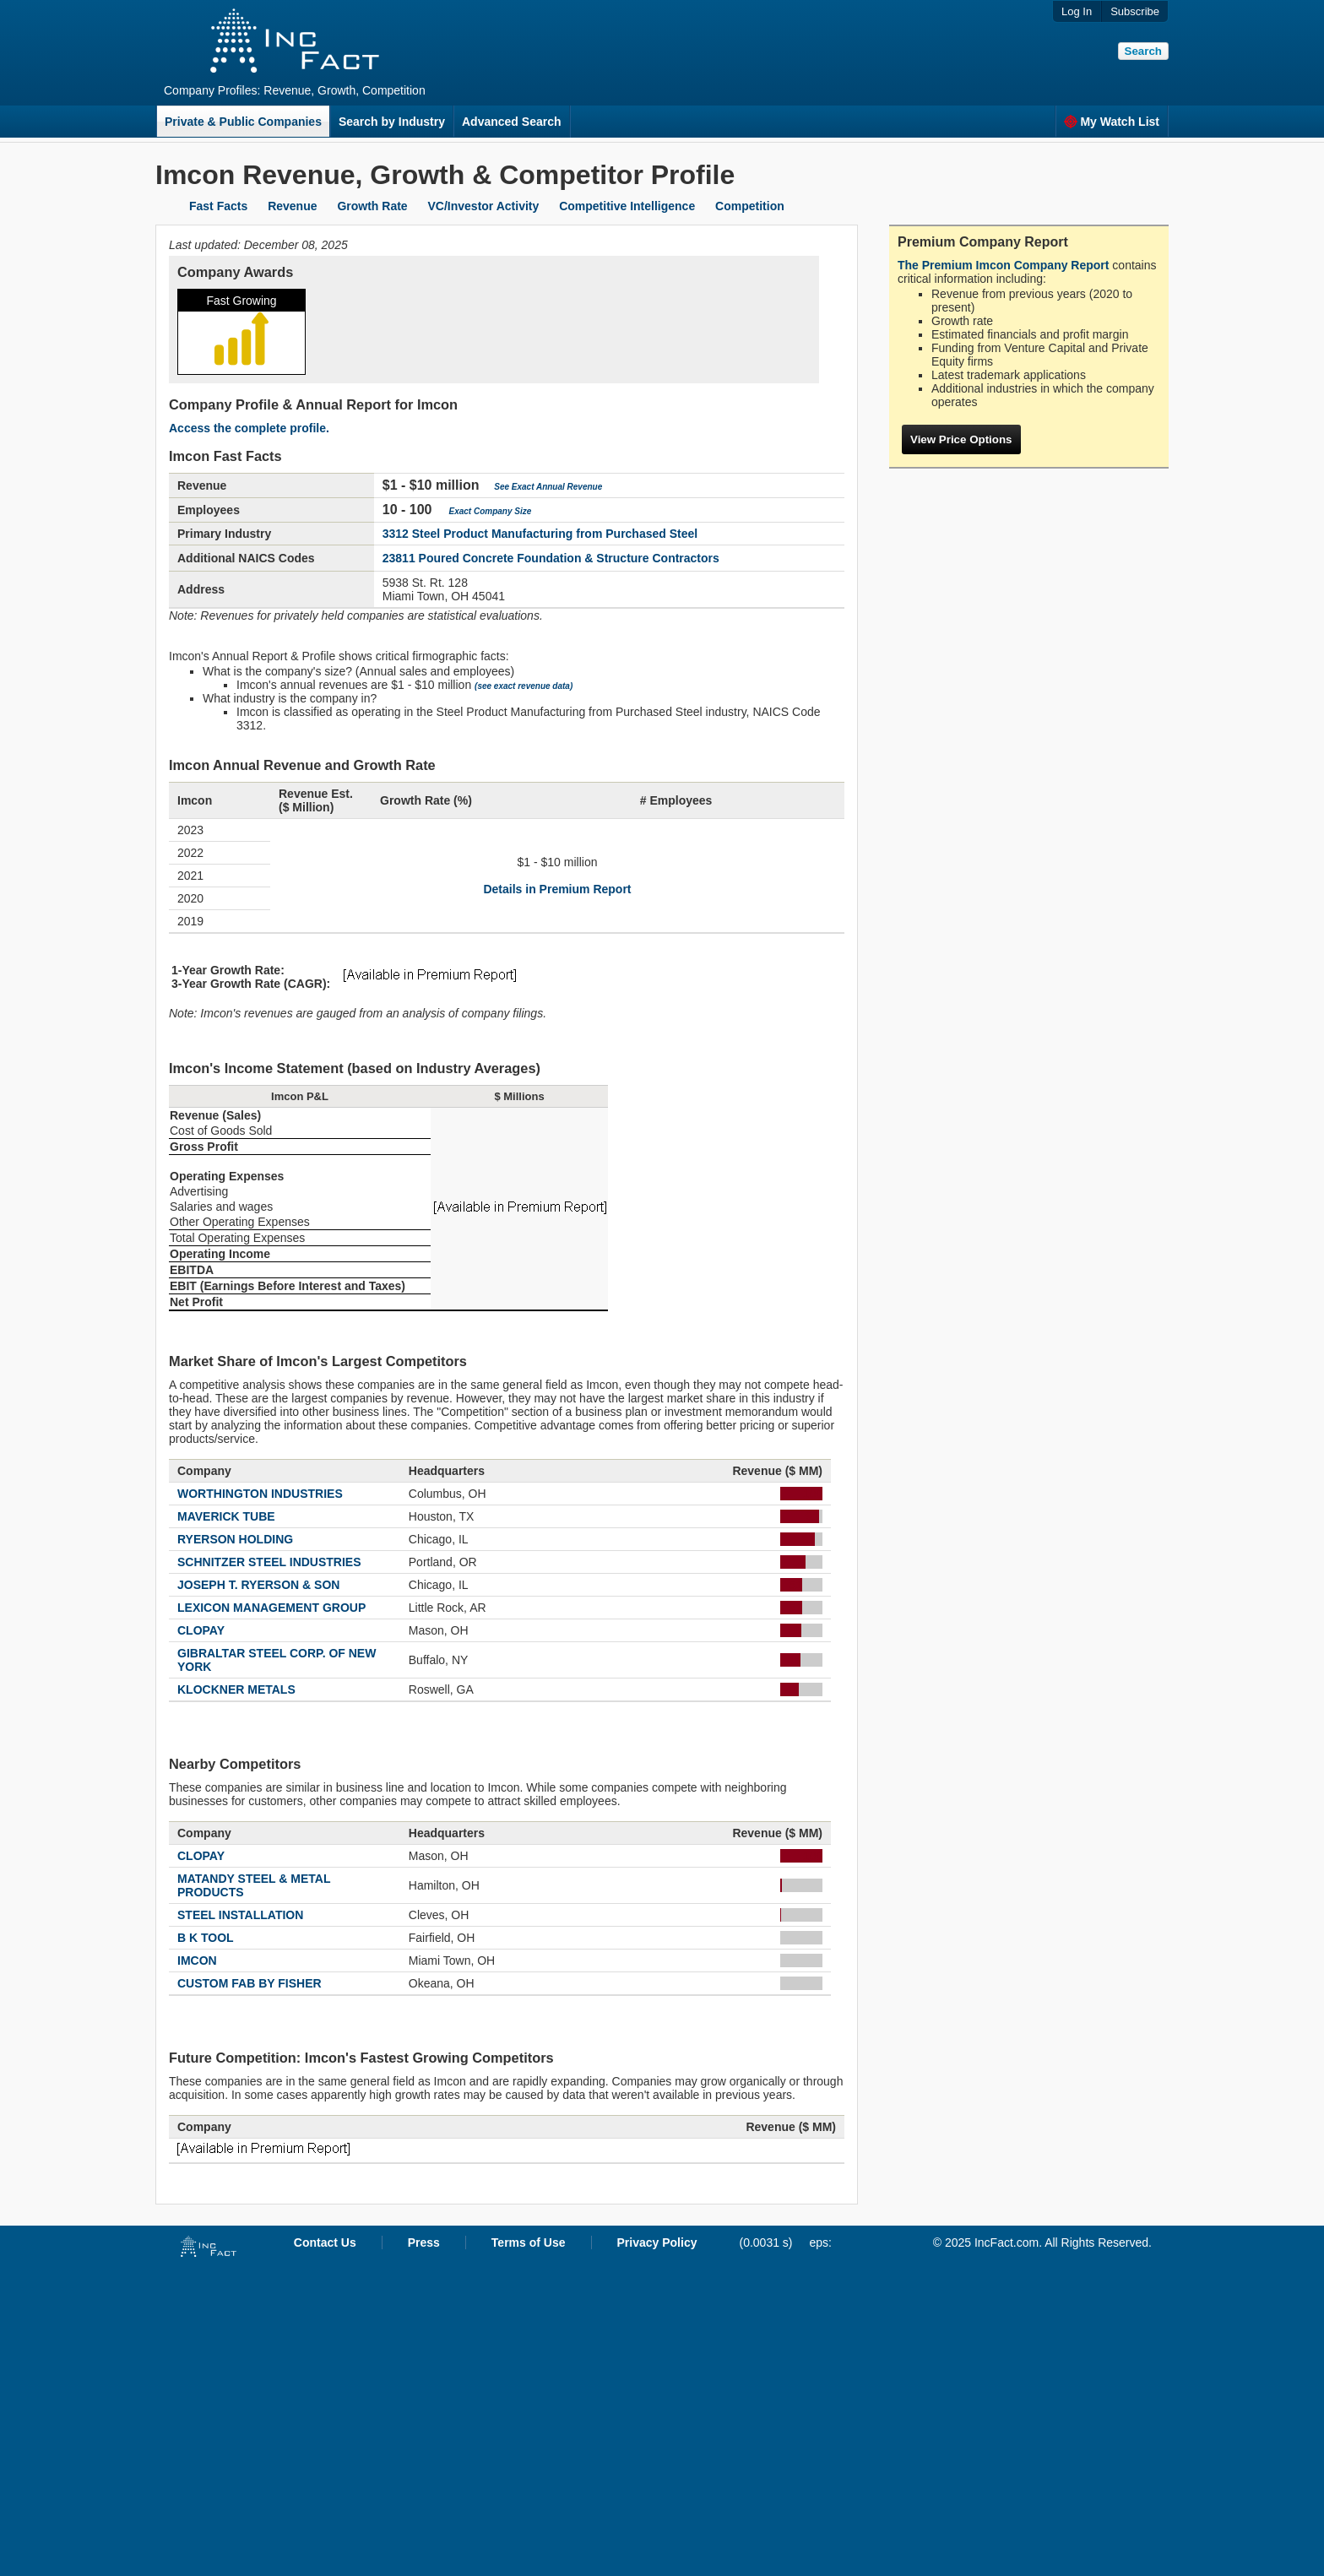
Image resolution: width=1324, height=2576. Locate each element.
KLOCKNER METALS (236, 1689)
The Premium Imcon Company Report (1003, 265)
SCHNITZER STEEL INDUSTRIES (269, 1562)
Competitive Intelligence (627, 206)
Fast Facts (218, 206)
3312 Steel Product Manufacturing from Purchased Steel (540, 533)
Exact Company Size (489, 511)
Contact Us (325, 2242)
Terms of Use (528, 2242)
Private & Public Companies (243, 121)
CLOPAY (201, 1630)
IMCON (197, 1960)
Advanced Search (512, 121)
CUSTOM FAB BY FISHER (249, 1983)
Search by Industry (392, 121)
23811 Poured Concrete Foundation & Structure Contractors (551, 558)
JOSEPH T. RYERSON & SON (258, 1585)
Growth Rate (372, 206)
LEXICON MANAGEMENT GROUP (271, 1607)
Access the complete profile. (249, 428)
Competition (749, 206)
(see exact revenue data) (523, 686)
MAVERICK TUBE (226, 1516)
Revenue (292, 206)
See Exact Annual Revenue (548, 486)
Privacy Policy (657, 2242)
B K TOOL (205, 1937)
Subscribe (1134, 11)
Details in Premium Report (557, 889)
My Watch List (1111, 121)
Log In (1076, 11)
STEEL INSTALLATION (240, 1915)
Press (424, 2242)
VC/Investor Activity (484, 206)
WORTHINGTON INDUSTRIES (260, 1493)
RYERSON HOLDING (235, 1539)
